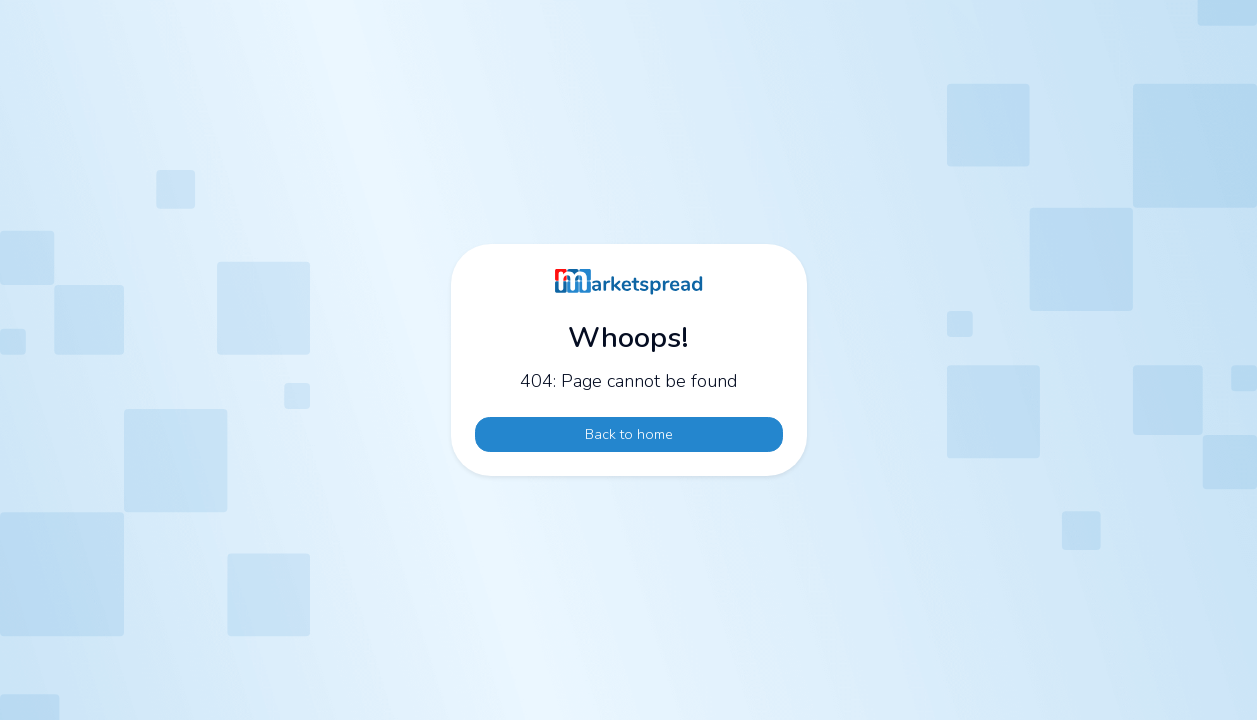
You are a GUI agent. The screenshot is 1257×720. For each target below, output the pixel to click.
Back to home (629, 434)
